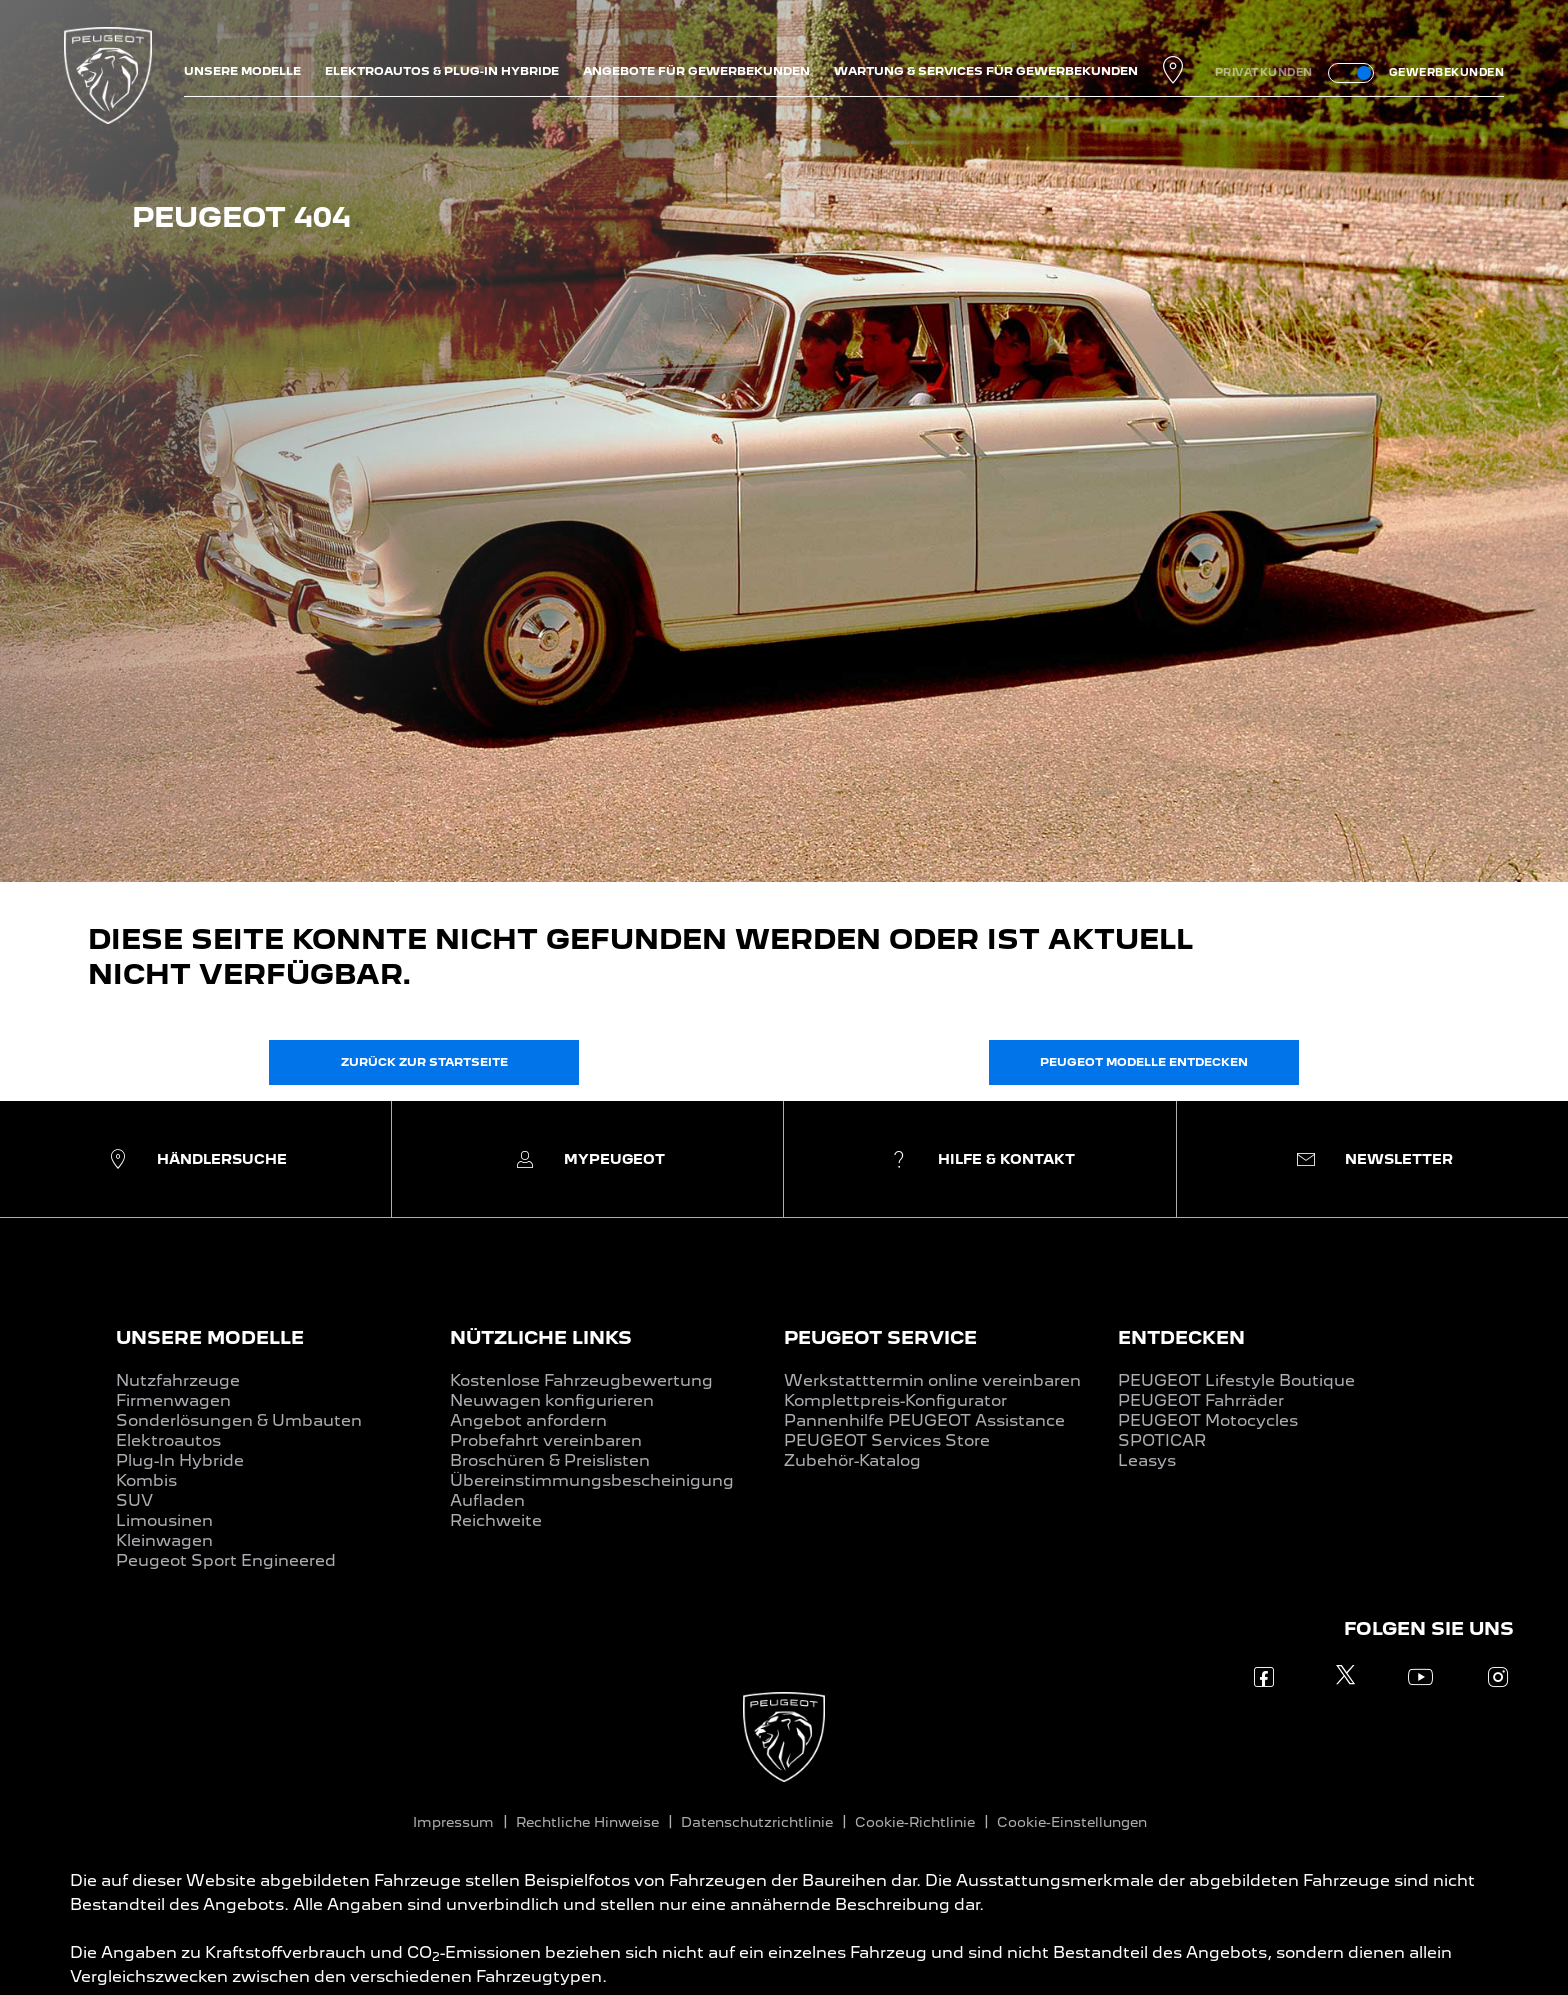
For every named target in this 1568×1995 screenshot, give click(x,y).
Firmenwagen (173, 1400)
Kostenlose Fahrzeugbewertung (581, 1380)
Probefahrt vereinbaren (546, 1440)
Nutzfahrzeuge (178, 1380)
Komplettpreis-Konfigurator (895, 1400)
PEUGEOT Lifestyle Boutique (1236, 1380)
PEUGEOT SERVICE (880, 1337)
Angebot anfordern (528, 1420)
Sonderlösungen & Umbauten (239, 1420)
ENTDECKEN (1181, 1337)
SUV (134, 1500)
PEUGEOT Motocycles (1208, 1420)
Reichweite (496, 1520)
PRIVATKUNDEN (1264, 72)
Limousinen (164, 1520)
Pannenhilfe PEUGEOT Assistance (924, 1420)
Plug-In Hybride (180, 1460)
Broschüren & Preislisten (550, 1460)
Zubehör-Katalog (852, 1460)
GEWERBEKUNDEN (1447, 72)
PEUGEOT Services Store (887, 1440)
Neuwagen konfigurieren (552, 1400)
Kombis (146, 1480)
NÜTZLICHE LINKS (541, 1337)
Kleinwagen (164, 1540)
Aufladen (487, 1500)
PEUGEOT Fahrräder (1201, 1400)
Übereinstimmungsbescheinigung (592, 1480)
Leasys (1147, 1460)
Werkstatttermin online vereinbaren (932, 1380)
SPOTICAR (1162, 1440)
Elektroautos (168, 1440)
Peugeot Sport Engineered (226, 1560)
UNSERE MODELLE (210, 1337)
